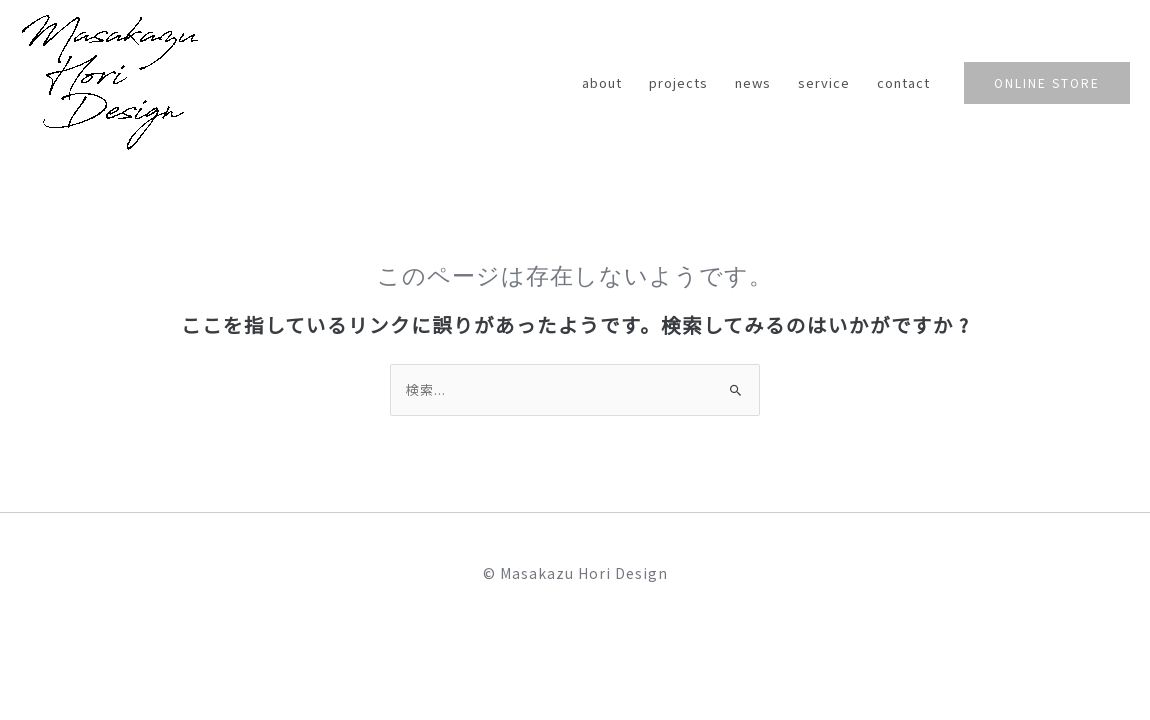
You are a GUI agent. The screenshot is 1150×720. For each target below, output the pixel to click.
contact (904, 82)
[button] (1047, 83)
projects (682, 82)
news (756, 82)
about (607, 82)
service (826, 82)
